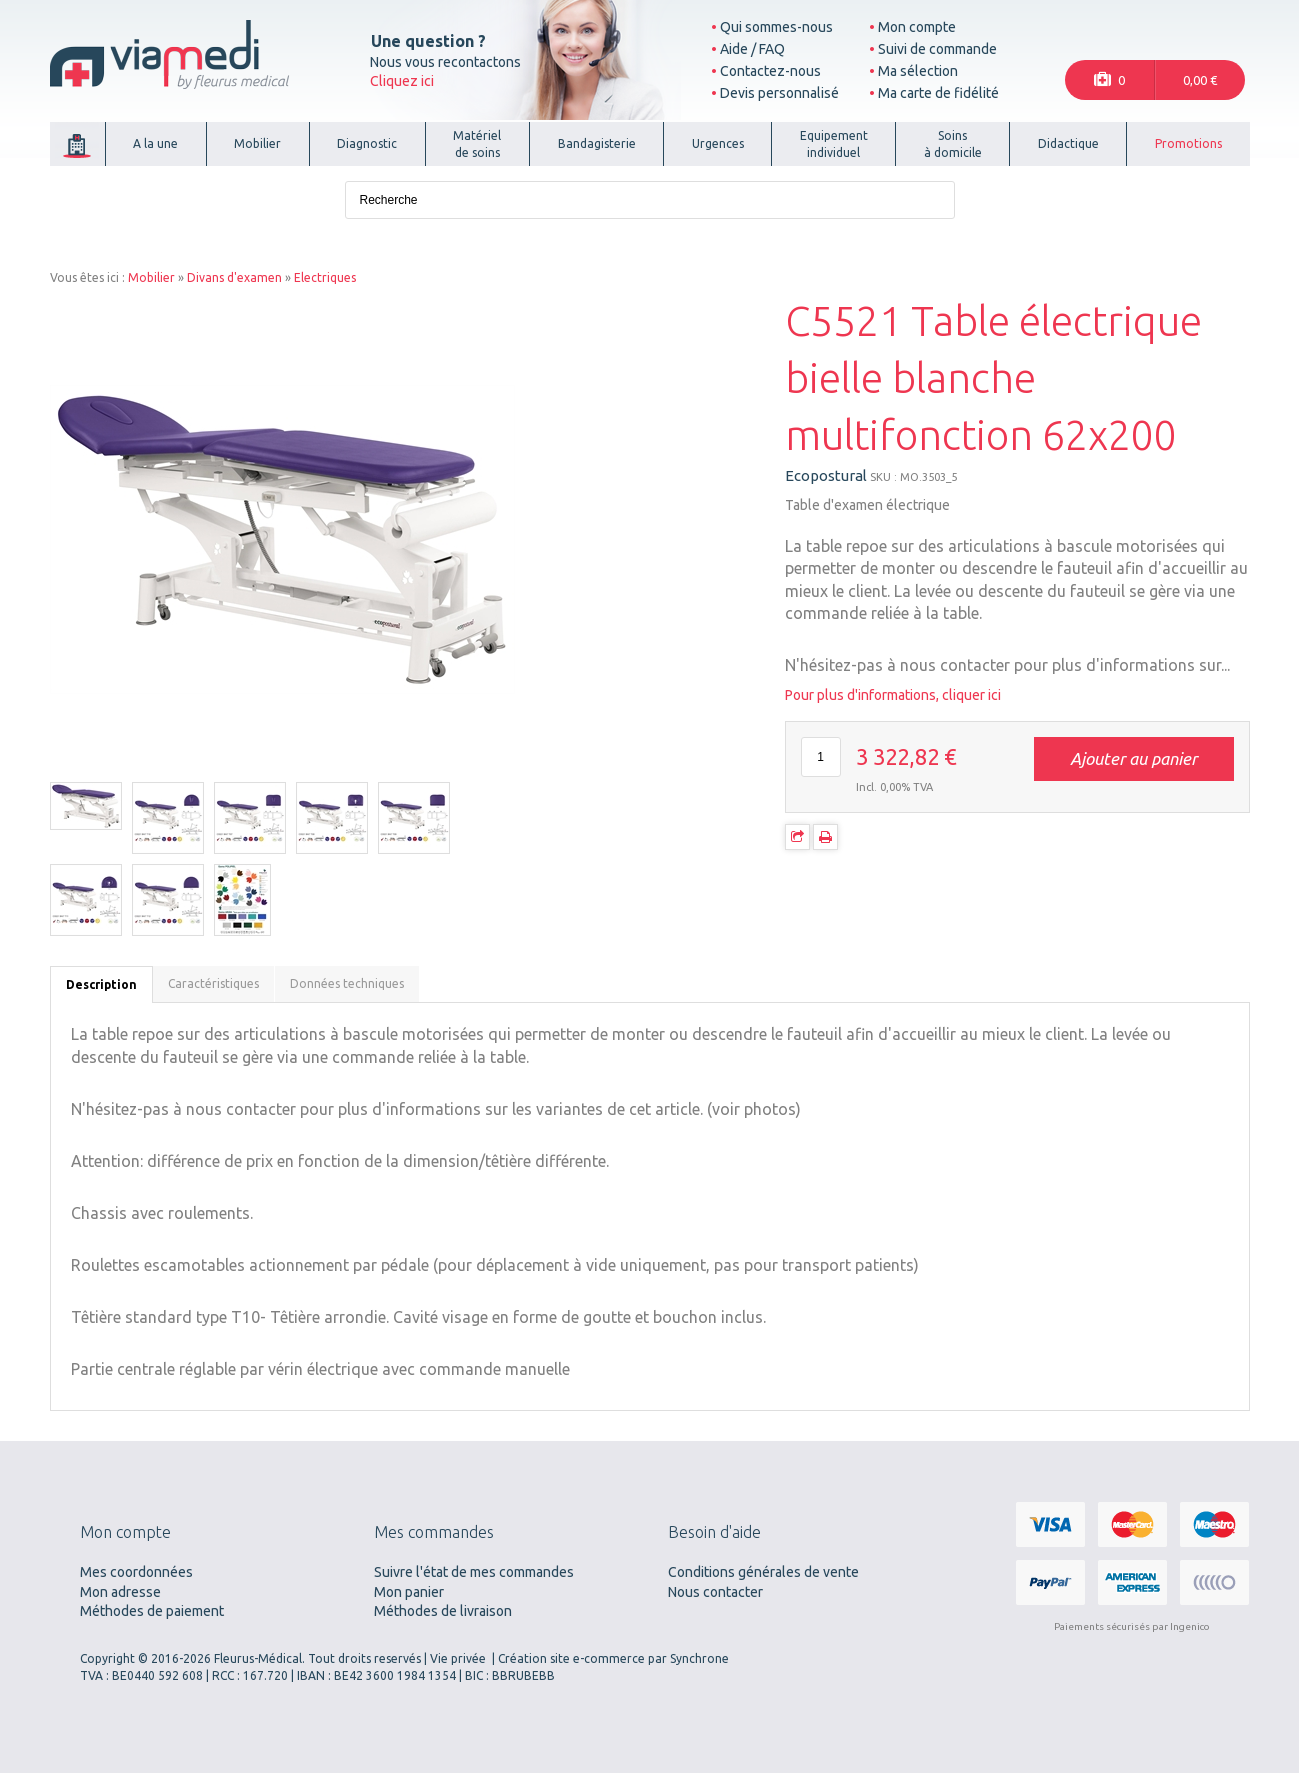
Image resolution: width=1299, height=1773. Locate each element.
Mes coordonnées (136, 1572)
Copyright (107, 1658)
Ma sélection (918, 71)
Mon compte (917, 27)
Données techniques (347, 983)
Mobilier (151, 277)
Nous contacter (715, 1592)
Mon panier (409, 1592)
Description (101, 984)
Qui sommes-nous (776, 27)
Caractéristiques (213, 983)
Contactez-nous (770, 71)
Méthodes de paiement (152, 1611)
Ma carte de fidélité (938, 93)
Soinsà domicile (953, 144)
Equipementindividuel (834, 144)
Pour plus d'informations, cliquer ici (893, 695)
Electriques (325, 277)
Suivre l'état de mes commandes (474, 1572)
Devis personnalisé (779, 93)
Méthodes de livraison (443, 1611)
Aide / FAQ (752, 49)
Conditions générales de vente (763, 1572)
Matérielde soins (477, 144)
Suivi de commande (937, 49)
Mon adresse (120, 1592)
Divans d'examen (234, 277)
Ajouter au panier (1133, 758)
